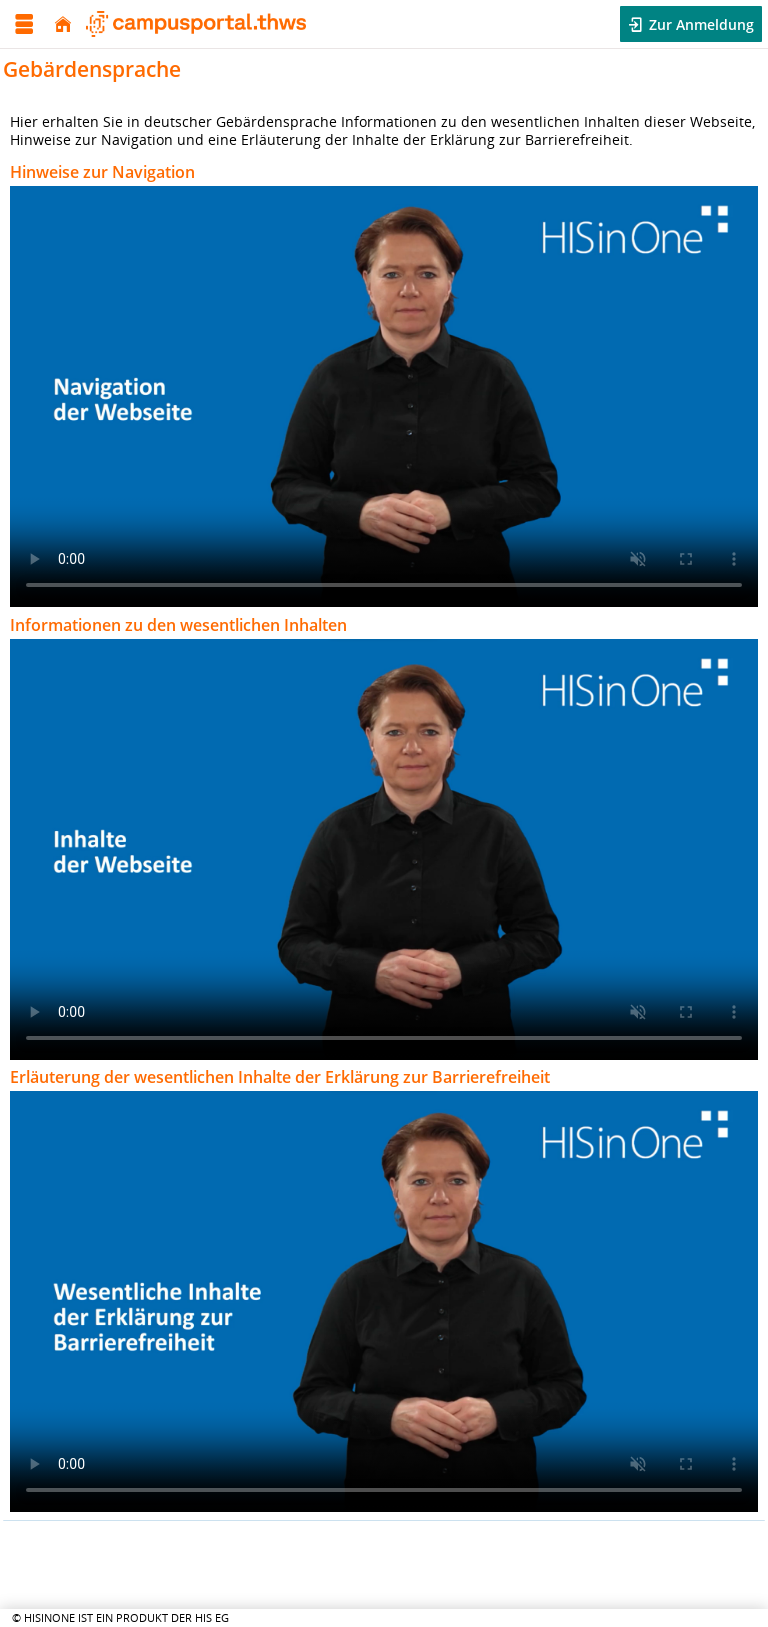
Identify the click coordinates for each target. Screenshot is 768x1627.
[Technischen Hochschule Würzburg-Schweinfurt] (196, 24)
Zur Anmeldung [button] (699, 24)
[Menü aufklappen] (24, 24)
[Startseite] (63, 24)
